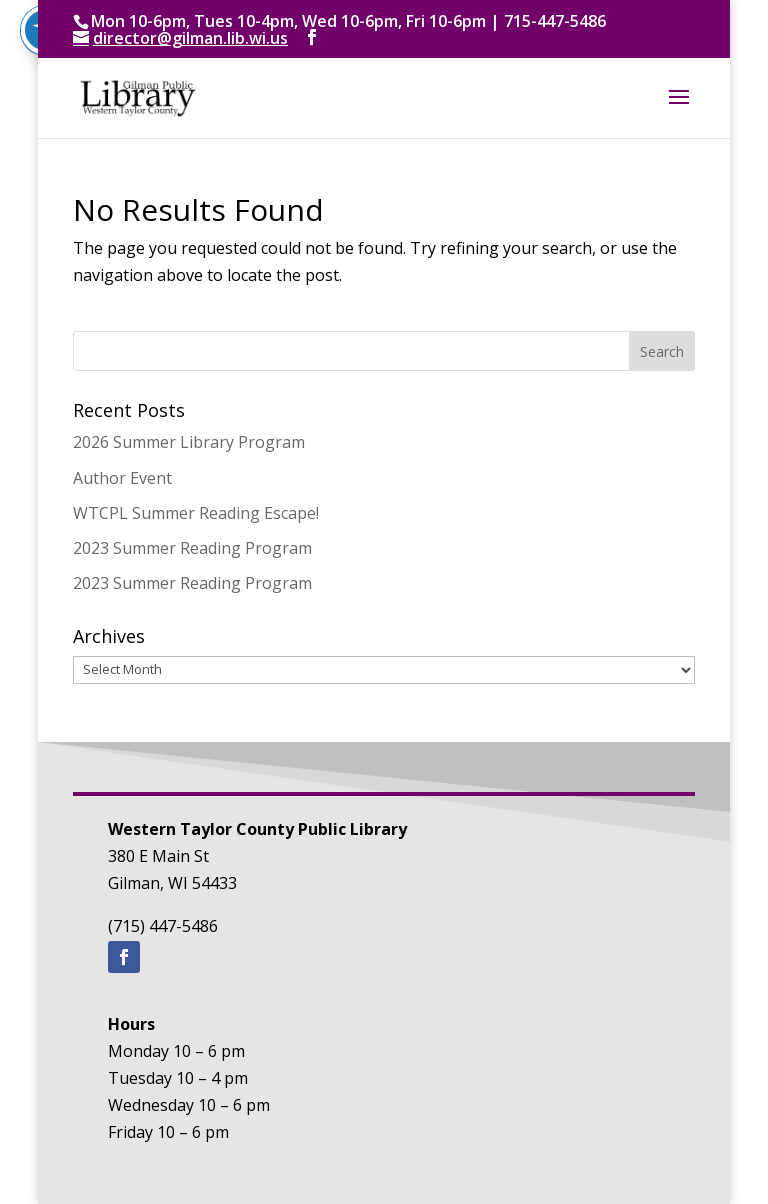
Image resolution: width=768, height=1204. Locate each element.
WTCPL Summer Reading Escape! (196, 513)
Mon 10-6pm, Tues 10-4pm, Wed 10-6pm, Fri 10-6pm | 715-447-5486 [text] (348, 21)
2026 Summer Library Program (189, 442)
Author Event (122, 478)
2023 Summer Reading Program (192, 548)
